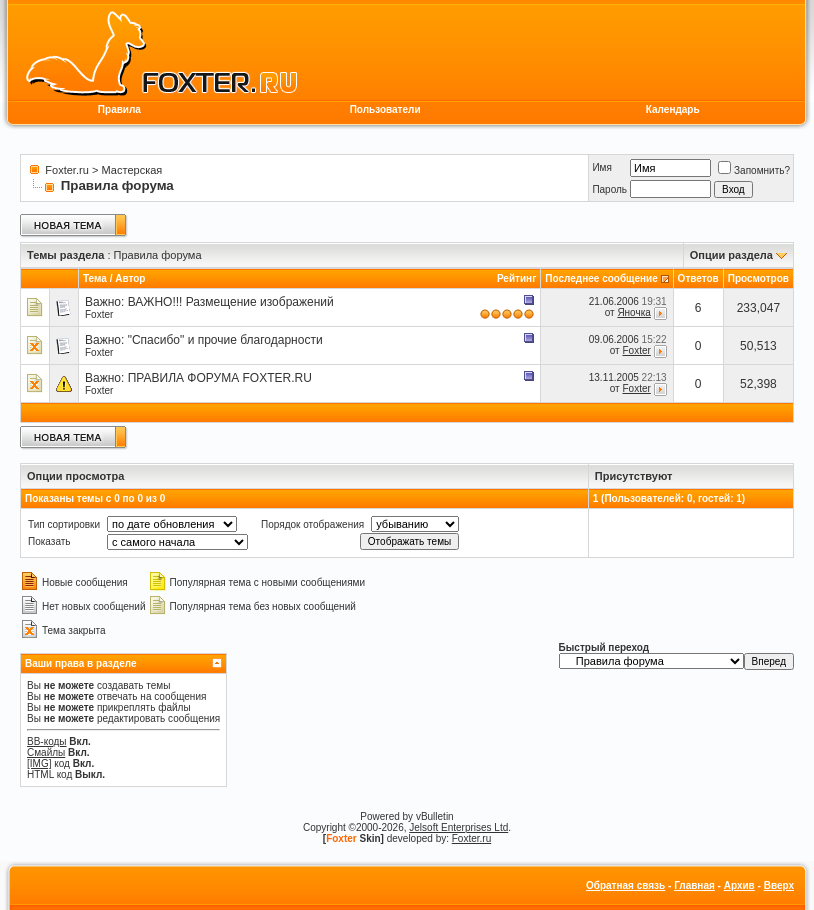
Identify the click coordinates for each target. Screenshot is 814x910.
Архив (739, 885)
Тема (95, 278)
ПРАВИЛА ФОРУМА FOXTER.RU (220, 378)
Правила (119, 109)
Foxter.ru (66, 170)
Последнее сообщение (601, 278)
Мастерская (132, 170)
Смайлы (46, 752)
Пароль (609, 189)
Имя (601, 167)
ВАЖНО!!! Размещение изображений (231, 302)
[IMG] (39, 763)
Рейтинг (516, 278)
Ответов (698, 278)
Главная (694, 885)
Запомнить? (754, 170)
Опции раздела (731, 255)
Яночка (633, 312)
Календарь (673, 109)
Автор (130, 278)
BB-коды (47, 741)
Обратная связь (625, 885)
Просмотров (758, 278)
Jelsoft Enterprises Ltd (458, 827)
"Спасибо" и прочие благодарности (225, 340)
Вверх (779, 885)
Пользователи (385, 109)
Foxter (99, 314)
